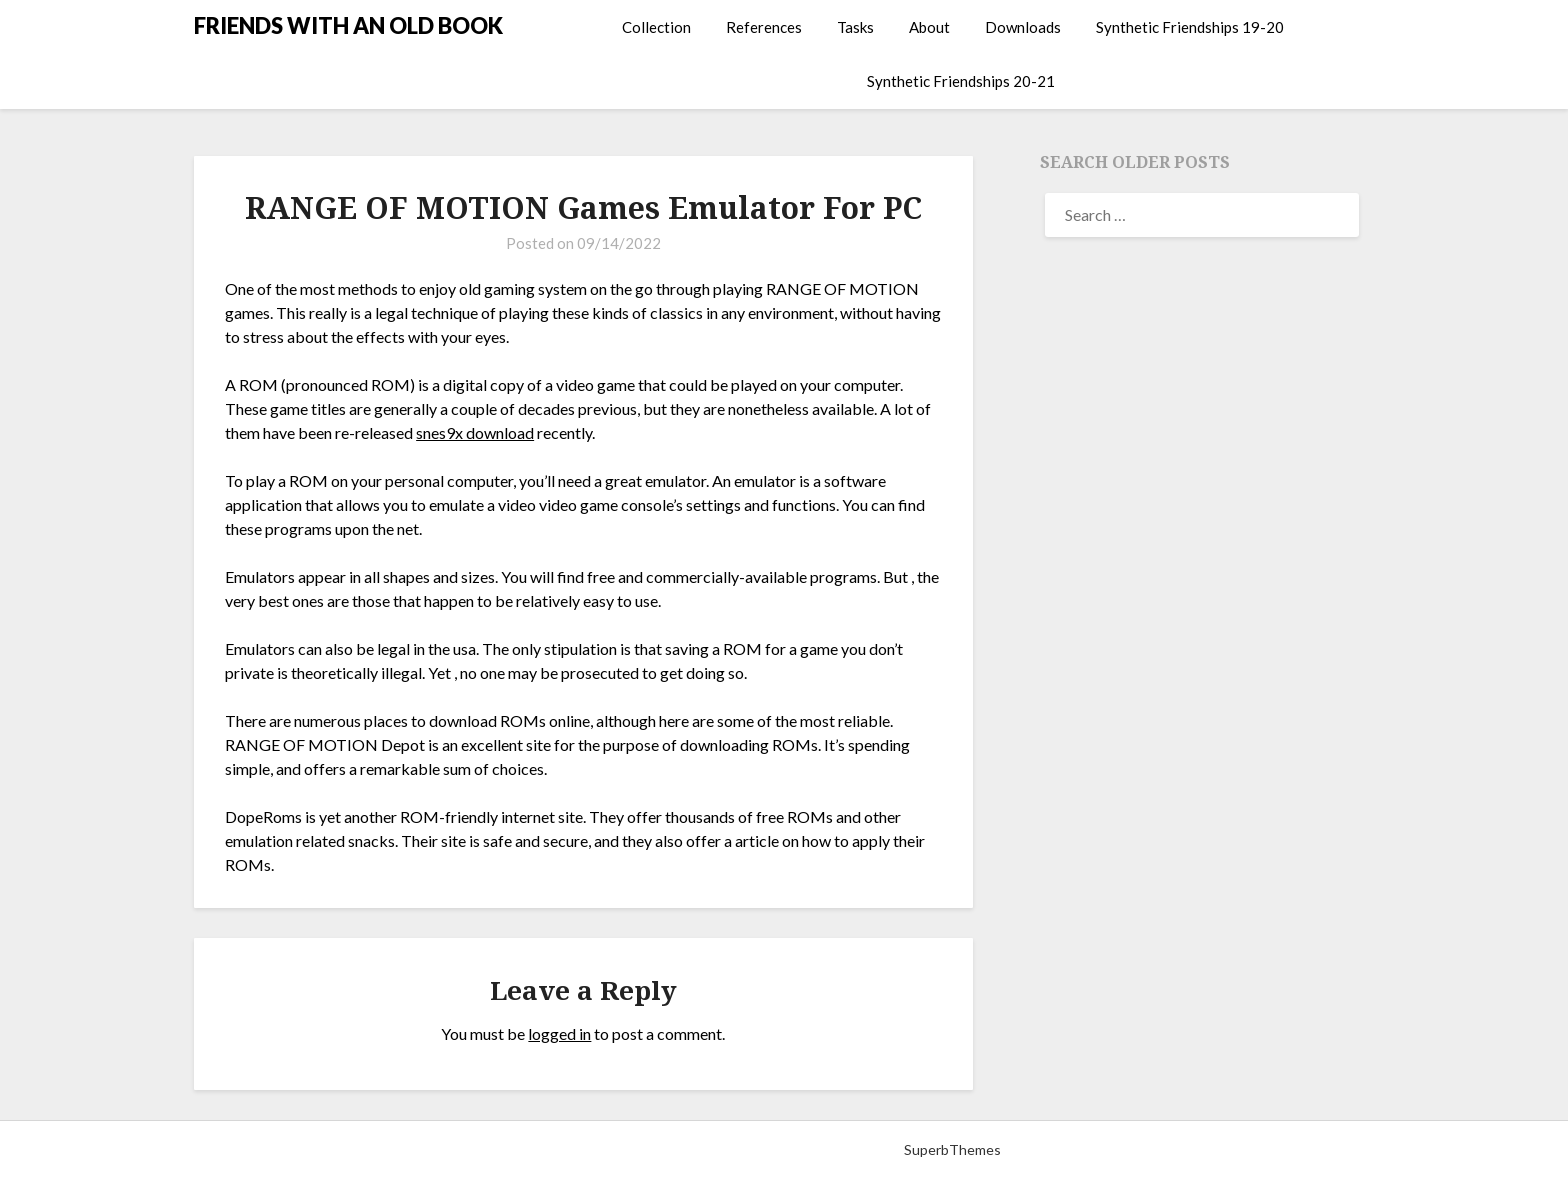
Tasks (855, 27)
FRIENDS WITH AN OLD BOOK (348, 25)
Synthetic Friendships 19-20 (1190, 27)
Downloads (1023, 27)
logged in (559, 1033)
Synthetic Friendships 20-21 (961, 81)
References (764, 27)
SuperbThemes (952, 1149)
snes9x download (475, 432)
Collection (656, 27)
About (929, 27)
